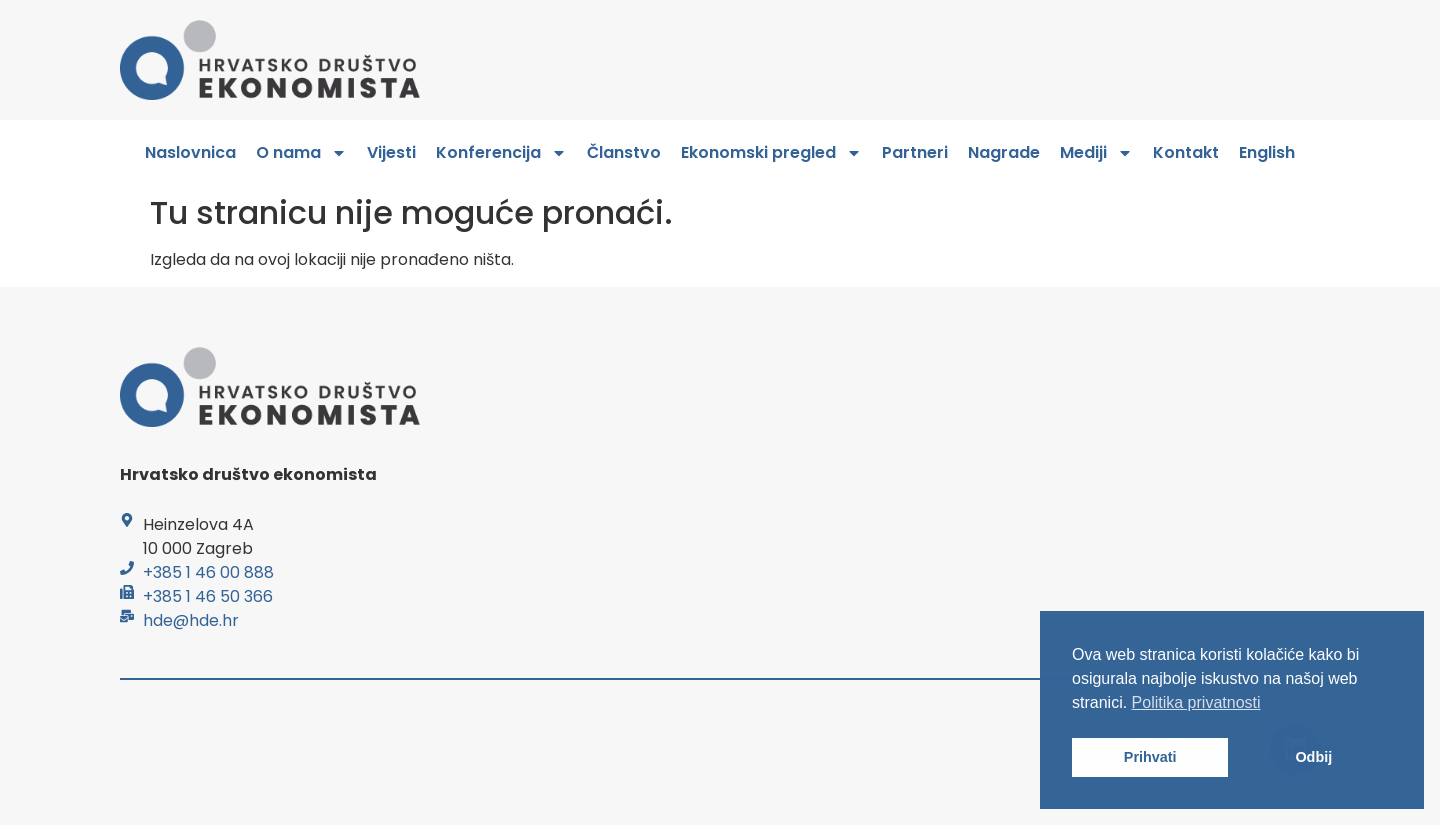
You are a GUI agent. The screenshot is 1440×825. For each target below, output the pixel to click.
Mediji (1096, 153)
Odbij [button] (1313, 757)
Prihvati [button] (1150, 757)
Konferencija (501, 153)
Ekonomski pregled (771, 153)
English (1267, 152)
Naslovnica (190, 152)
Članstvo (624, 152)
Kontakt (1186, 152)
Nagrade (1004, 152)
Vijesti (391, 152)
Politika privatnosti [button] (1196, 702)
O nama (301, 153)
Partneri (915, 152)
